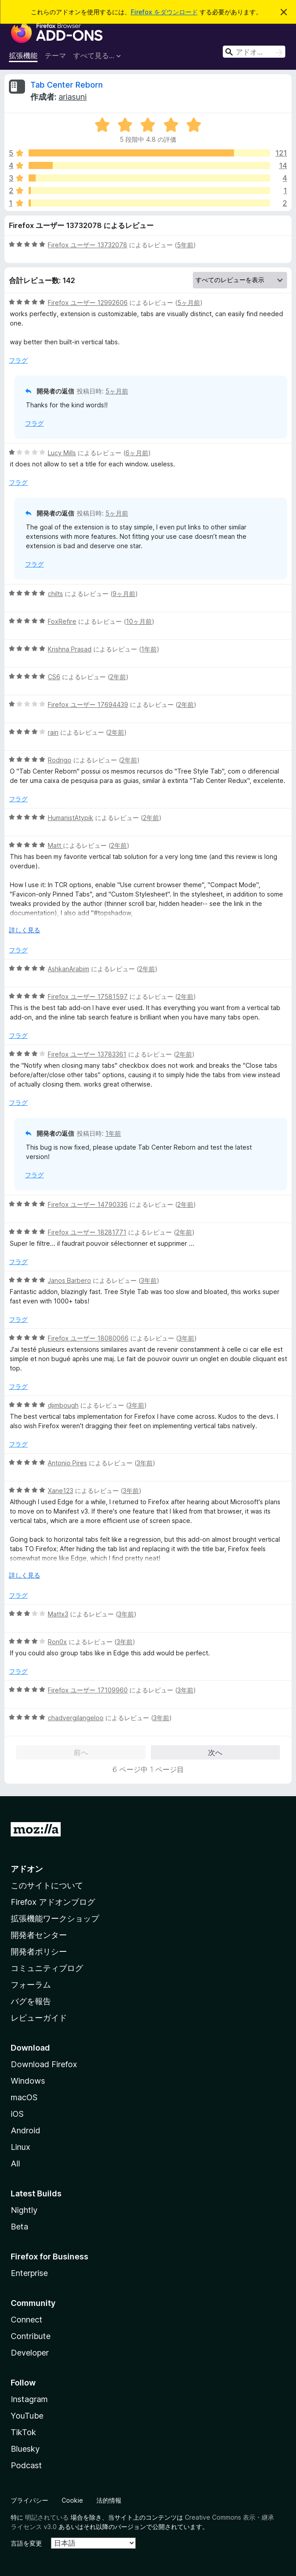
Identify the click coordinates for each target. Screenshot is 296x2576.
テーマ (55, 55)
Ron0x (57, 1641)
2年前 (118, 677)
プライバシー (29, 2500)
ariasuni (72, 97)
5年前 (185, 245)
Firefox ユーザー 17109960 (88, 1690)
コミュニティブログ (47, 1968)
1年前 (149, 649)
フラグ (18, 360)
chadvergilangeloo (76, 1718)
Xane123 (60, 1490)
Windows (28, 2080)
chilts (55, 593)
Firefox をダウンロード (164, 12)
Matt (55, 845)
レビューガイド (39, 2017)
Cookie (72, 2500)
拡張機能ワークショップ (55, 1918)
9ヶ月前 (124, 593)
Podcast (26, 2465)
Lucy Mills (62, 453)
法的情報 (108, 2500)
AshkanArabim (68, 969)
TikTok (23, 2432)
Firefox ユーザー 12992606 (88, 302)
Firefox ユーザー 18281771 (87, 1232)
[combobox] (254, 52)
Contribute (30, 2336)
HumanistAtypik (70, 817)
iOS (17, 2114)
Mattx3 (58, 1614)
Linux (20, 2147)
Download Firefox (44, 2064)
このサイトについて (47, 1885)
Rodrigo (59, 760)
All (15, 2163)
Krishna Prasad (70, 649)
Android (25, 2130)
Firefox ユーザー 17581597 (88, 996)
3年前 (149, 1280)
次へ (215, 1752)
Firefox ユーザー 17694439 (88, 704)
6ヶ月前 (136, 453)
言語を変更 (26, 2543)
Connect (26, 2319)
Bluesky (25, 2448)
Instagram (29, 2399)
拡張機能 (23, 55)
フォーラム (31, 1984)
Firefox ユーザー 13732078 (87, 245)
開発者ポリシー (39, 1951)
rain (53, 732)
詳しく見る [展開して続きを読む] (24, 930)
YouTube (27, 2415)
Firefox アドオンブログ (53, 1902)
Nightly (24, 2210)
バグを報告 (31, 2001)
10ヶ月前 (139, 621)
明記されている (47, 2517)
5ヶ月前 (188, 302)
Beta (19, 2226)
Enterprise (29, 2273)
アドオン (27, 1869)
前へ (81, 1752)
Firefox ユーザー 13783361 (87, 1054)
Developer (30, 2352)
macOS (24, 2097)
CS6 (54, 677)
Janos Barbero (69, 1280)
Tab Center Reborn (66, 84)
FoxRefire (62, 621)
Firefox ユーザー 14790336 (88, 1204)
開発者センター (39, 1935)
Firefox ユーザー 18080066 (88, 1338)
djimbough (63, 1405)
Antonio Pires (67, 1463)
